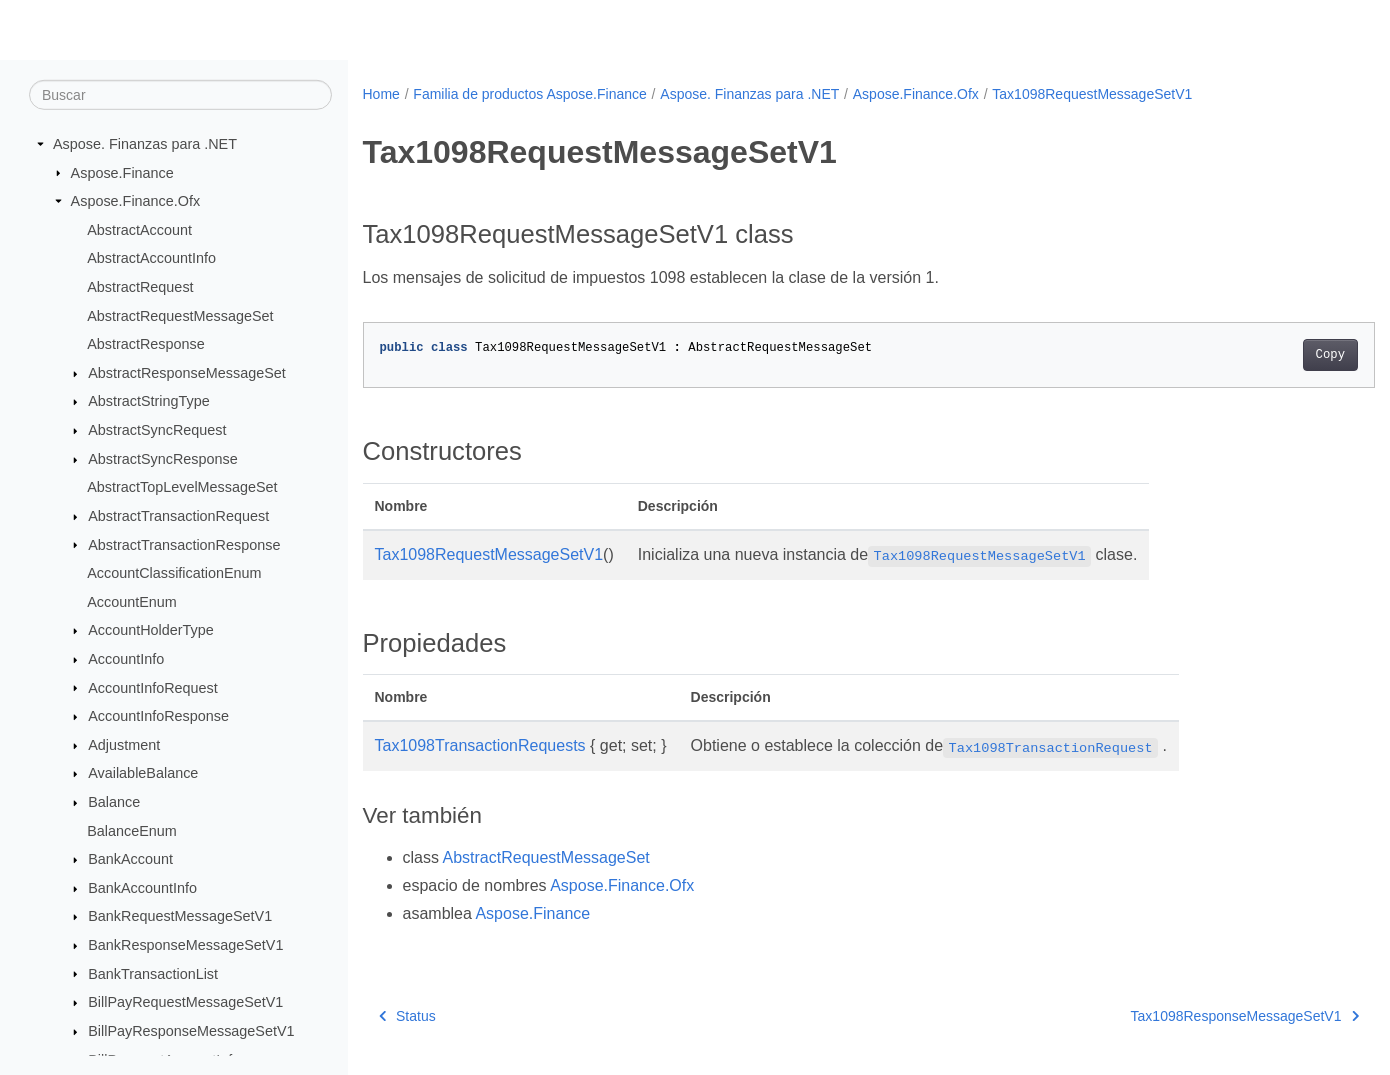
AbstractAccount (139, 230)
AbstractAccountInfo (151, 258)
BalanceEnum (132, 830)
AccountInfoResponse (158, 716)
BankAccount (130, 859)
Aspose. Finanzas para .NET (145, 144)
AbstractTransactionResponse (184, 544)
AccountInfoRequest (153, 687)
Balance (114, 802)
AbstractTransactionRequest (178, 516)
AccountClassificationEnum (174, 573)
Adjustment (124, 745)
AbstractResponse (146, 344)
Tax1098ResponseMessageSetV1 (1175, 1016)
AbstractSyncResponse (163, 459)
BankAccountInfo (142, 888)
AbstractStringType (149, 401)
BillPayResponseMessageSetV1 (191, 1031)
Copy (1260, 355)
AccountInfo (126, 659)
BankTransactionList (153, 973)
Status (407, 1016)
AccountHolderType (151, 630)
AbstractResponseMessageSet (187, 373)
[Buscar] (180, 95)
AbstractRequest (140, 287)
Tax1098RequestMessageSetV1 (1092, 94)
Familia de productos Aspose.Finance (529, 94)
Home (381, 94)
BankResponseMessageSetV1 (185, 945)
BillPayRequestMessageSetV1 (185, 1002)
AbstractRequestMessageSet (180, 315)
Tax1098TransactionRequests (480, 745)
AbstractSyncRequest (157, 430)
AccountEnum (132, 602)
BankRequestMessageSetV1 (180, 916)
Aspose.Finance (122, 172)
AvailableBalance (143, 773)
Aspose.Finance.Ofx (136, 201)
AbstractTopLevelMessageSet (182, 487)
